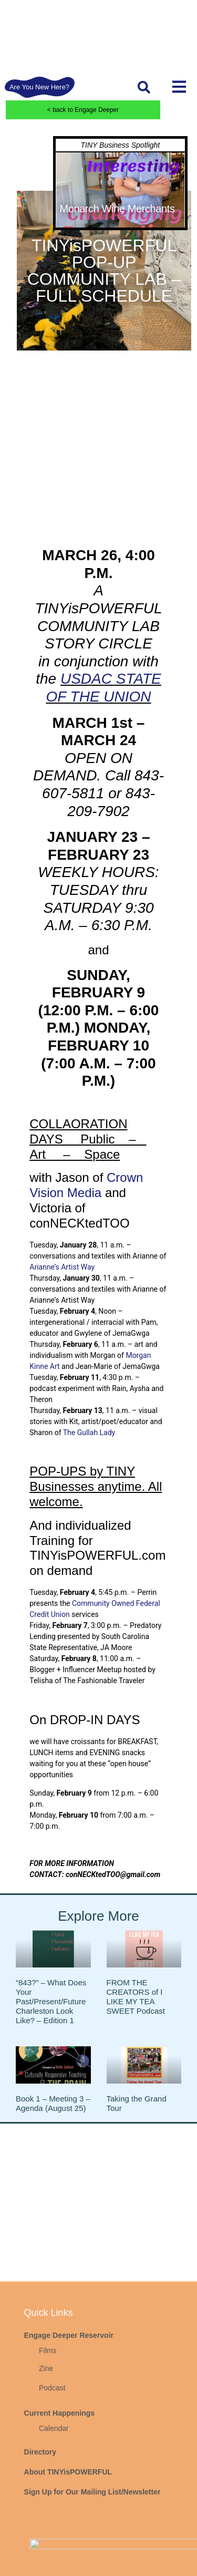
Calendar (54, 2571)
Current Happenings (59, 2555)
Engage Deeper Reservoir (68, 2478)
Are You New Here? (39, 87)
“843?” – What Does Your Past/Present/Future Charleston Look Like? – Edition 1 (51, 2001)
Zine (46, 2511)
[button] (144, 87)
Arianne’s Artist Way (62, 1267)
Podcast (52, 2530)
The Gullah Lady (89, 1432)
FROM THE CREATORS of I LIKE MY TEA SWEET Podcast (136, 1996)
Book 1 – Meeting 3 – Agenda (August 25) (53, 2103)
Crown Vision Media (86, 1185)
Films (47, 2493)
